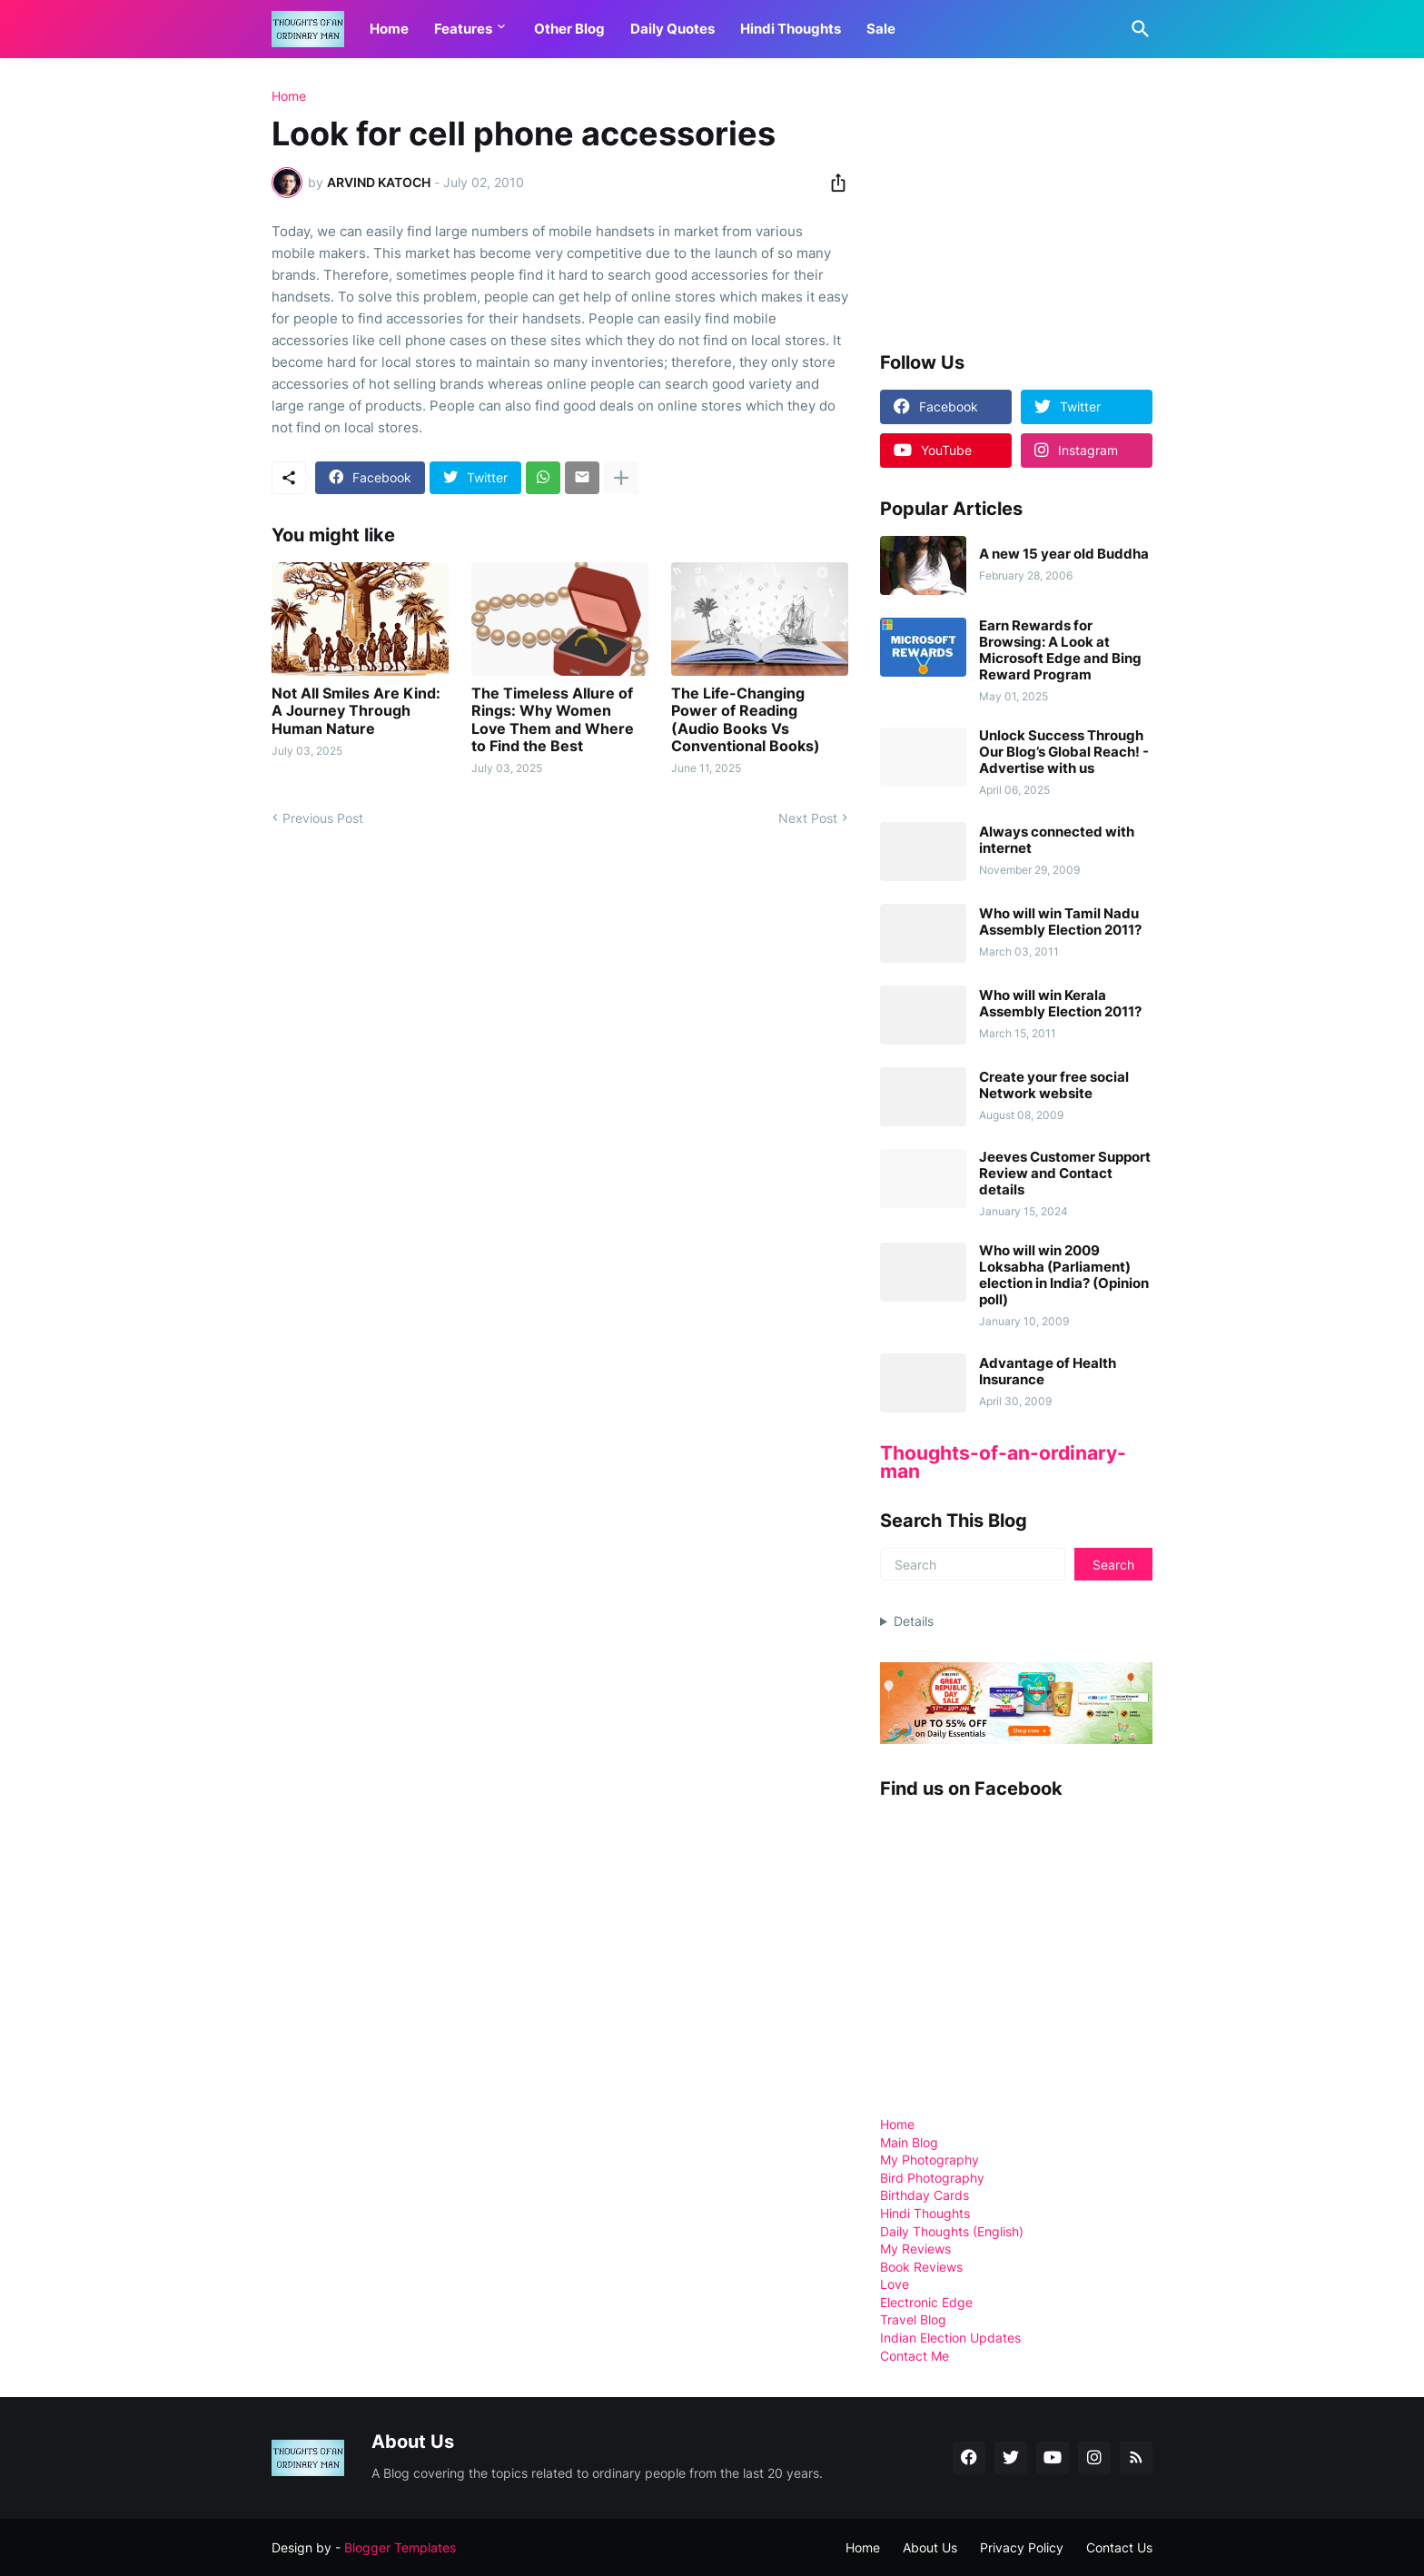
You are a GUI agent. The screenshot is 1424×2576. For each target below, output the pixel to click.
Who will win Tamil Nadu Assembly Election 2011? (1060, 922)
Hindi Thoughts (790, 28)
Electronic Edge (926, 2302)
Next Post (807, 818)
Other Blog (569, 28)
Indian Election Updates (950, 2337)
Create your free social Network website (1054, 1085)
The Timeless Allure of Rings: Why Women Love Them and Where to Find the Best (552, 720)
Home (389, 28)
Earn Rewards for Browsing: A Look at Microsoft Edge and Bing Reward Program (1060, 650)
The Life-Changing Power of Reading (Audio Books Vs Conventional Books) (745, 720)
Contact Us (1119, 2547)
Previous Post (322, 818)
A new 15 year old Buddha (1064, 554)
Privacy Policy (1021, 2547)
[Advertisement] (1016, 203)
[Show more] (621, 477)
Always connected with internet (1056, 840)
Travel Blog (913, 2319)
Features (463, 28)
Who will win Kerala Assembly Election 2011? (1060, 1003)
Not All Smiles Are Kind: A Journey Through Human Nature (356, 711)
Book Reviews (921, 2266)
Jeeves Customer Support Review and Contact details (1065, 1173)
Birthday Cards (924, 2195)
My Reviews (915, 2248)
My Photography (929, 2159)
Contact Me (914, 2355)
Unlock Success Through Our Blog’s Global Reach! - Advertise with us (1064, 752)
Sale (880, 28)
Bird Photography (932, 2177)
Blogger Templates (400, 2547)
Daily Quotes (672, 28)
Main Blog (909, 2142)
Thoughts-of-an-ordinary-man (1003, 1462)
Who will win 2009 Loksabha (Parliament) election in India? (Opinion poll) (1064, 1275)
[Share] (832, 182)
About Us (930, 2547)
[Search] (1137, 29)
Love (894, 2284)
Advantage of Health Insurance (1047, 1371)
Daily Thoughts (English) (952, 2231)
